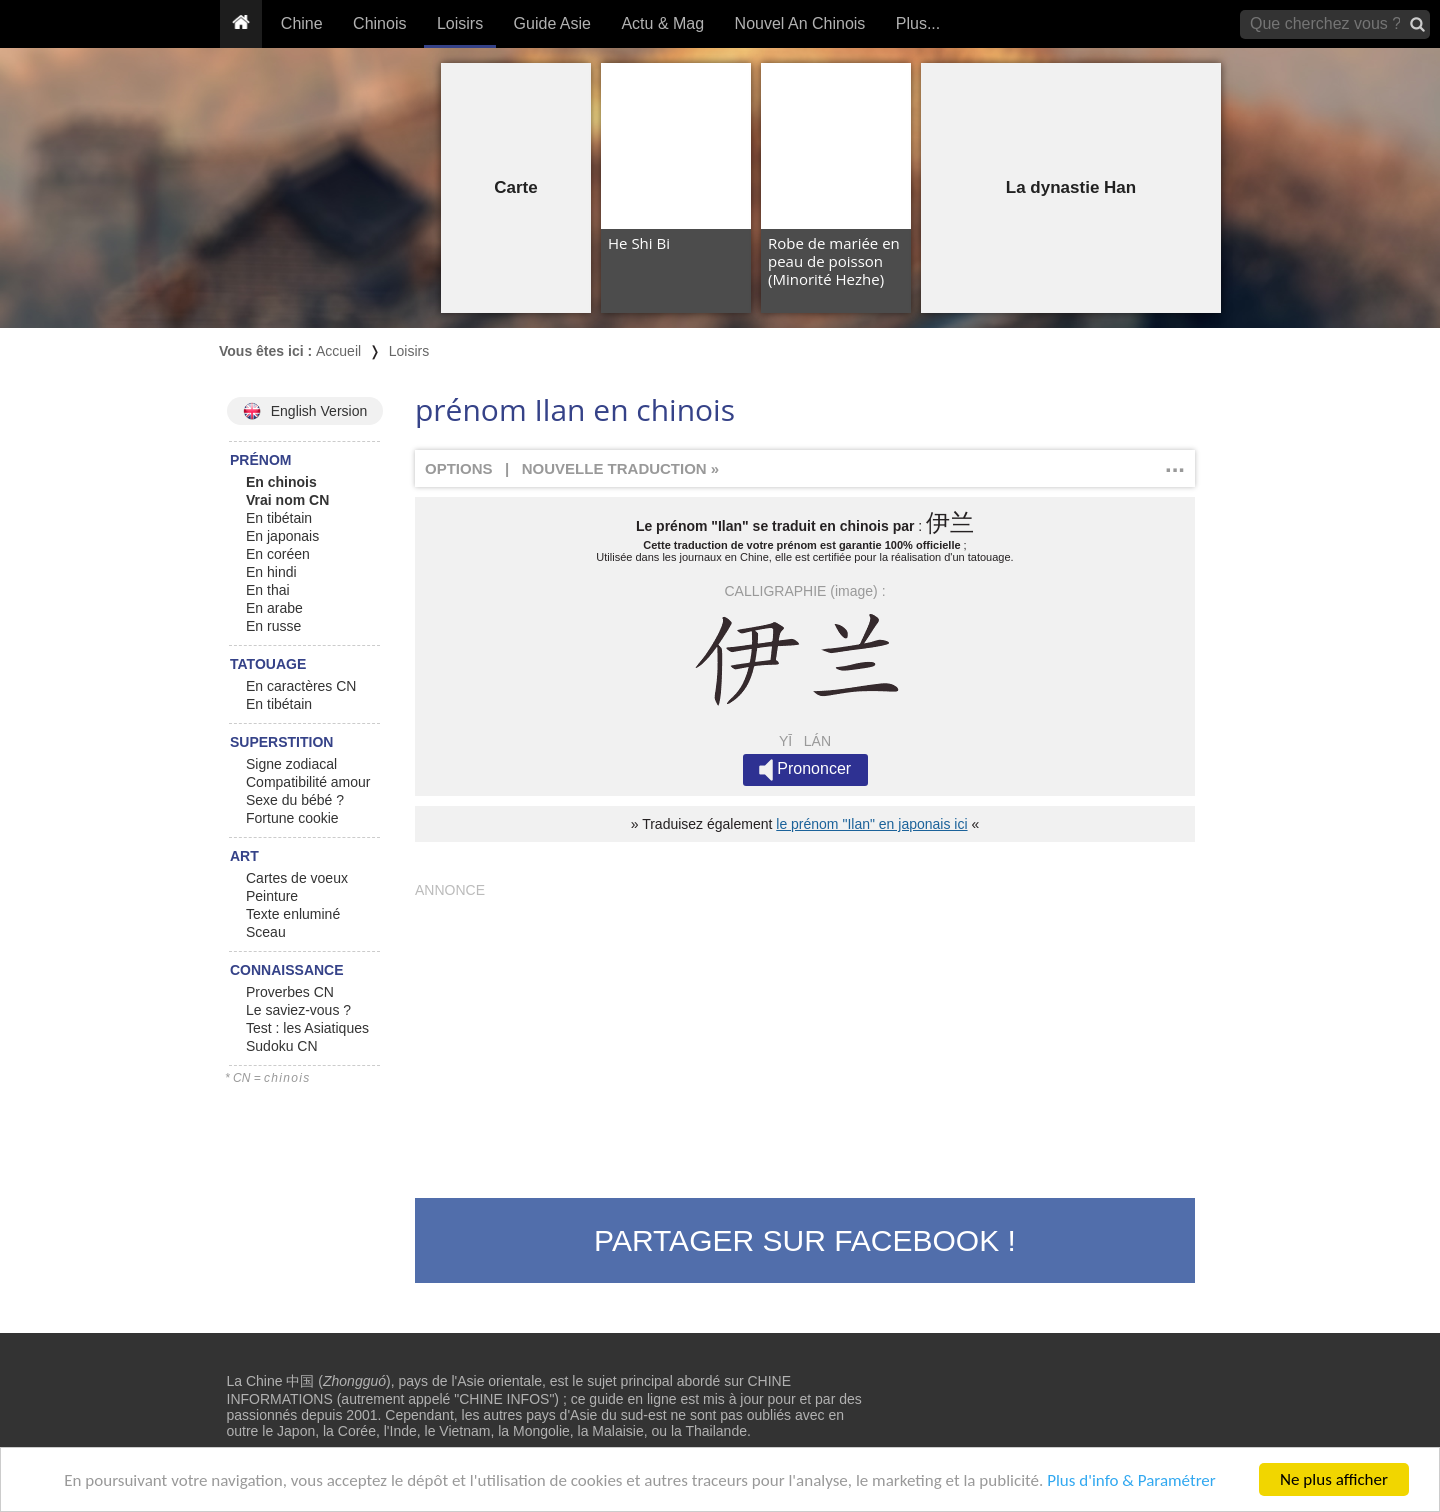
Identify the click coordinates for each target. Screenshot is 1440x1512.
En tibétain (279, 518)
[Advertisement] (805, 1038)
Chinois (379, 23)
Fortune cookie (292, 818)
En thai (268, 590)
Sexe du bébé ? (295, 800)
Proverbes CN (290, 992)
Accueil (338, 351)
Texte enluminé (293, 914)
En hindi (271, 572)
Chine (302, 23)
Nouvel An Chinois (800, 23)
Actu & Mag (662, 23)
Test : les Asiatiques (307, 1028)
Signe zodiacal (291, 764)
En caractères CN (301, 686)
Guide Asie (552, 23)
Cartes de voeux (297, 878)
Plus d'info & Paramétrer (1131, 1480)
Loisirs (460, 23)
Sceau (266, 932)
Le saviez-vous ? (298, 1010)
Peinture (272, 896)
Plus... (918, 23)
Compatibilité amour (308, 782)
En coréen (278, 554)
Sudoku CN (282, 1046)
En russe (273, 626)
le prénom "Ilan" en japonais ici (871, 824)
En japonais (282, 536)
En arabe (274, 608)
